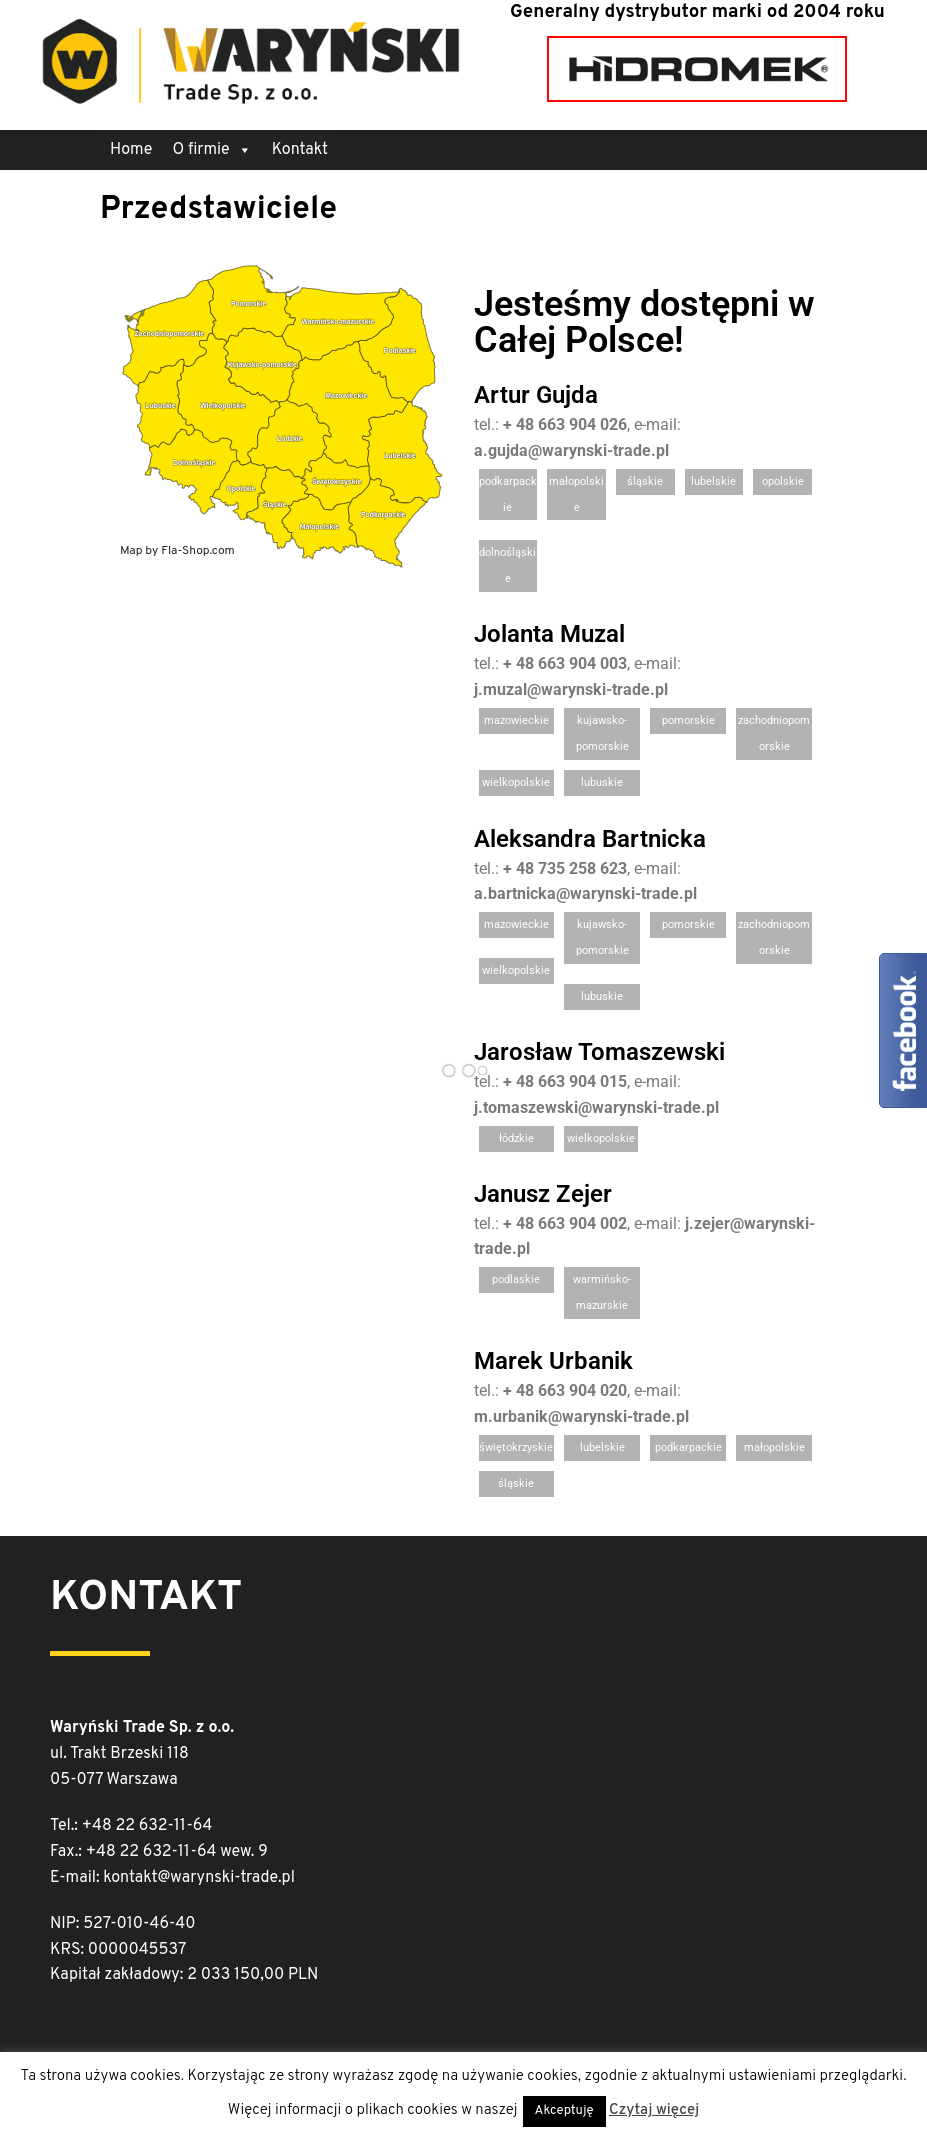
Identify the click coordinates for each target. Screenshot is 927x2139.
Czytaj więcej (654, 2110)
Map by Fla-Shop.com (177, 551)
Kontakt (300, 150)
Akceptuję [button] (564, 2111)
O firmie (211, 150)
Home (131, 150)
